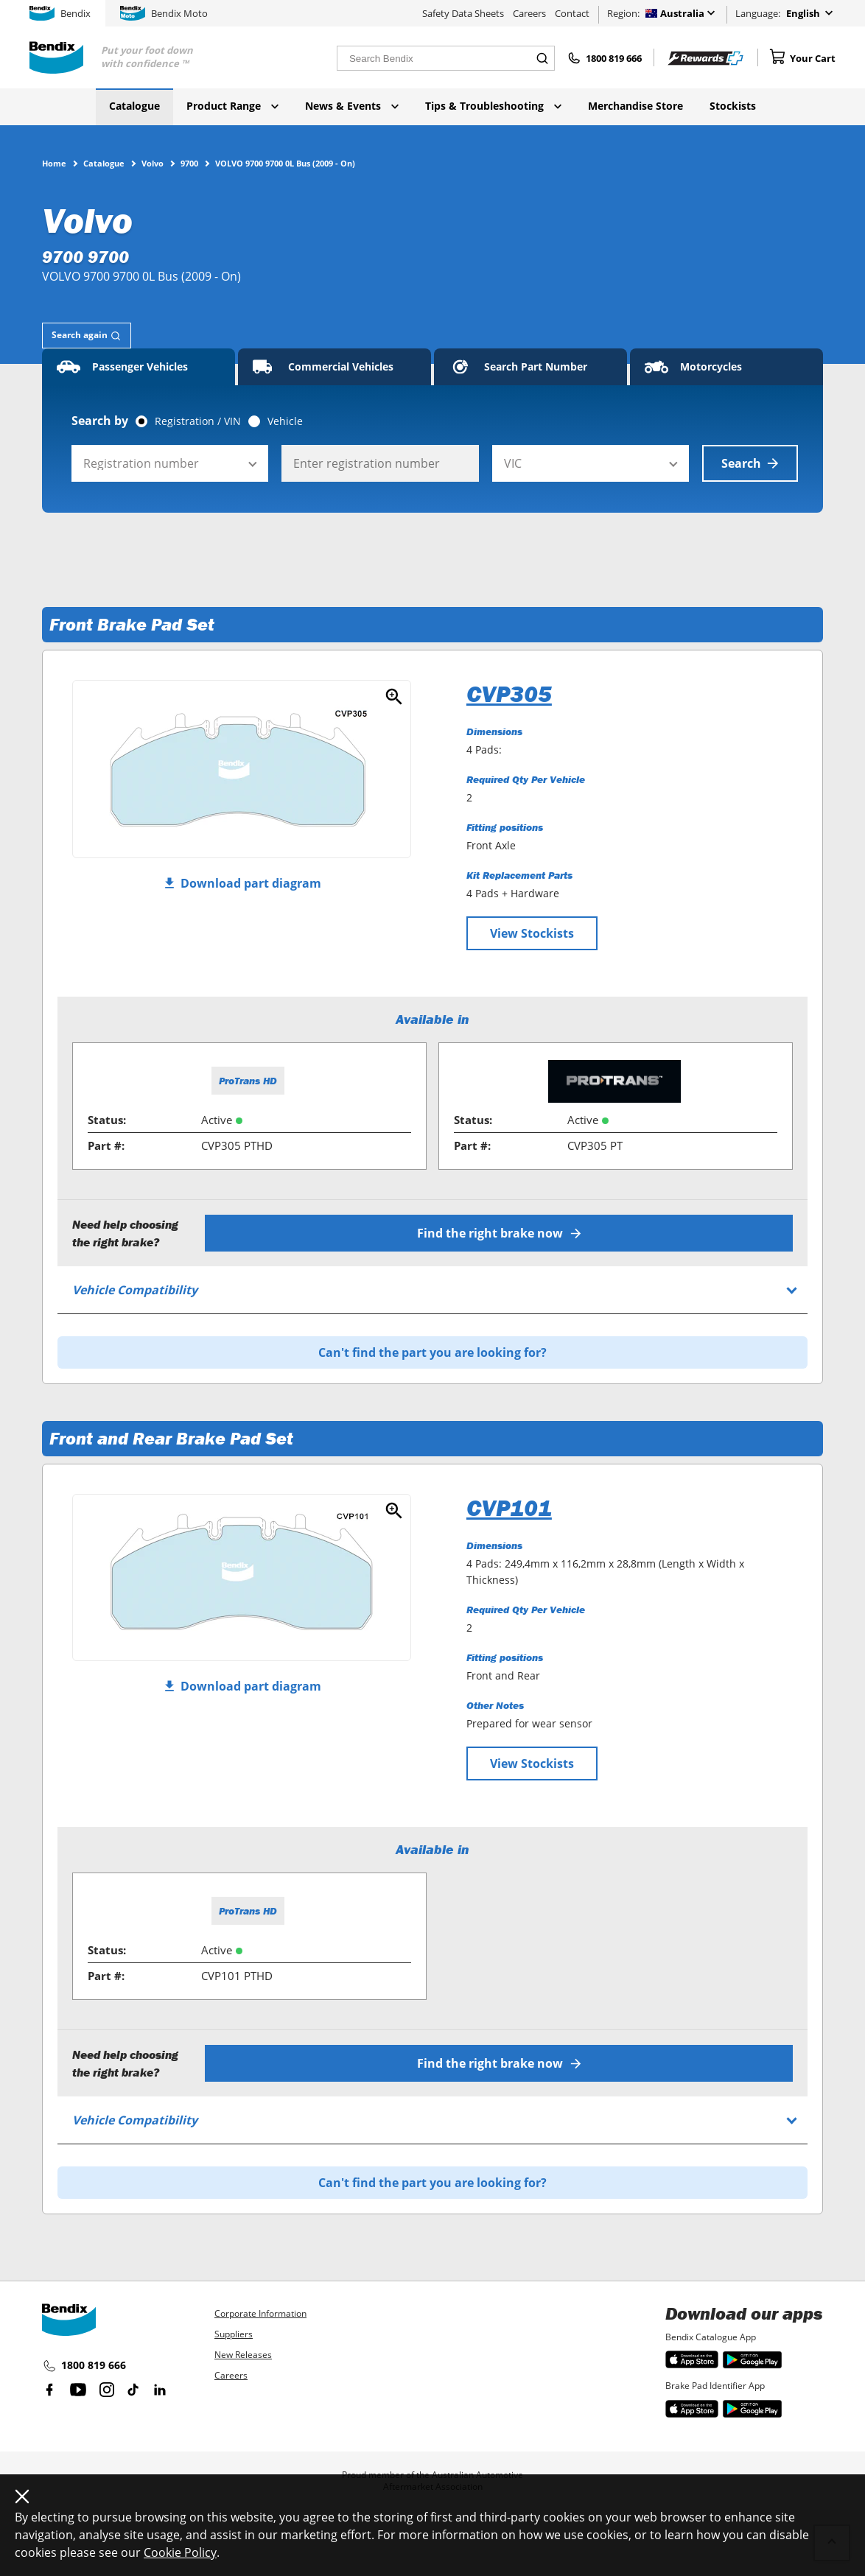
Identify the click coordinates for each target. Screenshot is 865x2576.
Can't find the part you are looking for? (432, 1352)
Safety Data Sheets (463, 13)
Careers (529, 13)
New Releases (243, 2354)
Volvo (152, 163)
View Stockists (532, 933)
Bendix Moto (164, 13)
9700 (189, 163)
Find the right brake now (499, 1233)
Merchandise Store (635, 106)
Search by (99, 421)
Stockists (733, 106)
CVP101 (509, 1508)
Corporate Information (260, 2313)
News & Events (352, 106)
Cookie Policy (180, 2552)
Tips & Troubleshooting (493, 106)
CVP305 (509, 694)
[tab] (86, 335)
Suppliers (233, 2334)
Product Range (232, 106)
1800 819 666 (84, 2366)
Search (750, 463)
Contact (572, 13)
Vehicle (285, 421)
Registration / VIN (198, 421)
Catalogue (134, 106)
